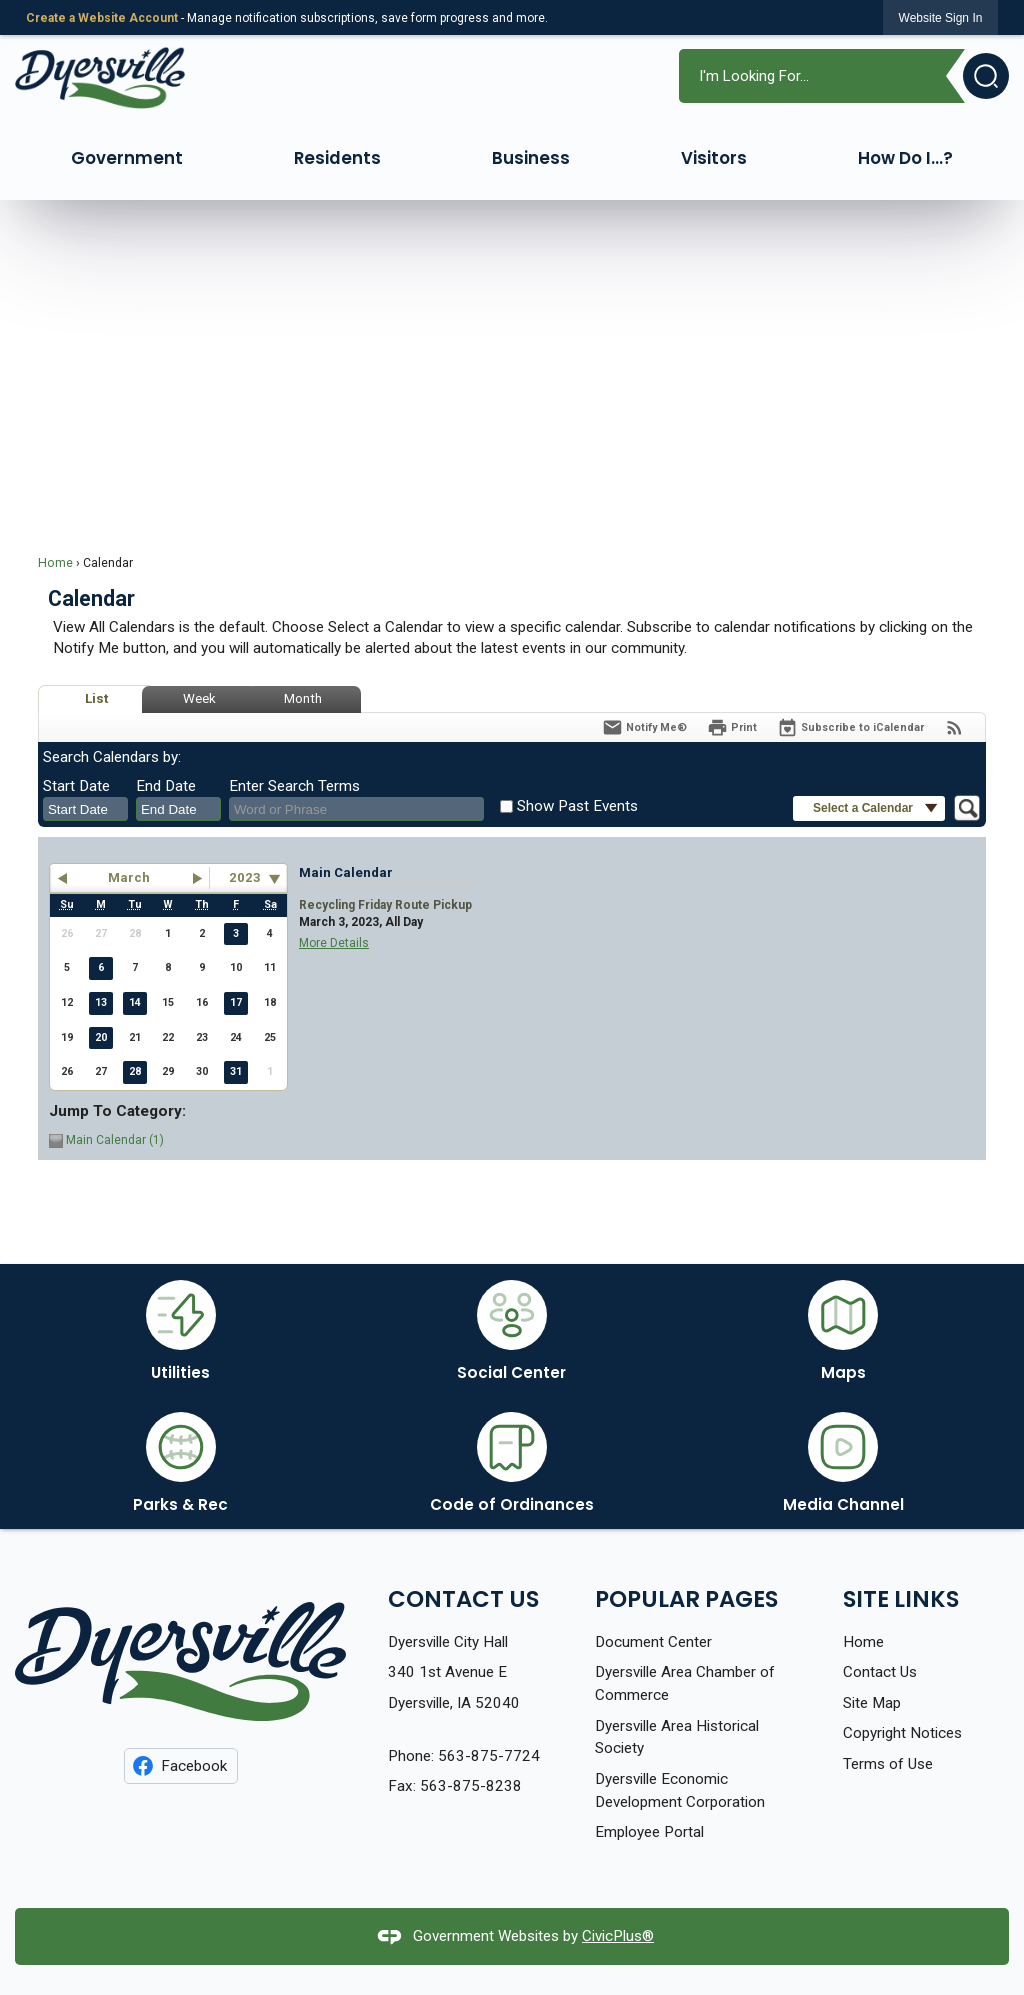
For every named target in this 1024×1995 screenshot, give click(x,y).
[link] (941, 17)
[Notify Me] (644, 727)
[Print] (732, 727)
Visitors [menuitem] (714, 158)
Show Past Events (577, 806)
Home (55, 563)
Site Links (901, 1599)
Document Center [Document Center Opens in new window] (653, 1642)
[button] (977, 76)
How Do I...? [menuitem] (905, 158)
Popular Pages (686, 1599)
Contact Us (880, 1672)
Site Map (872, 1703)
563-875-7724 (489, 1756)
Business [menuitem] (531, 158)
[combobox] (85, 809)
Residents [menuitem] (337, 158)
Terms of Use (888, 1764)
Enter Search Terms (294, 786)
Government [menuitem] (127, 158)
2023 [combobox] (245, 877)
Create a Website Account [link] (102, 18)
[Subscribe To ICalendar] (850, 727)
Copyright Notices (902, 1733)
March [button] (129, 877)
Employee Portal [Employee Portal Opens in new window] (649, 1832)
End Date (166, 786)
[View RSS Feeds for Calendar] (954, 727)
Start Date (76, 786)
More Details (334, 943)
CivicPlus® (618, 1936)
